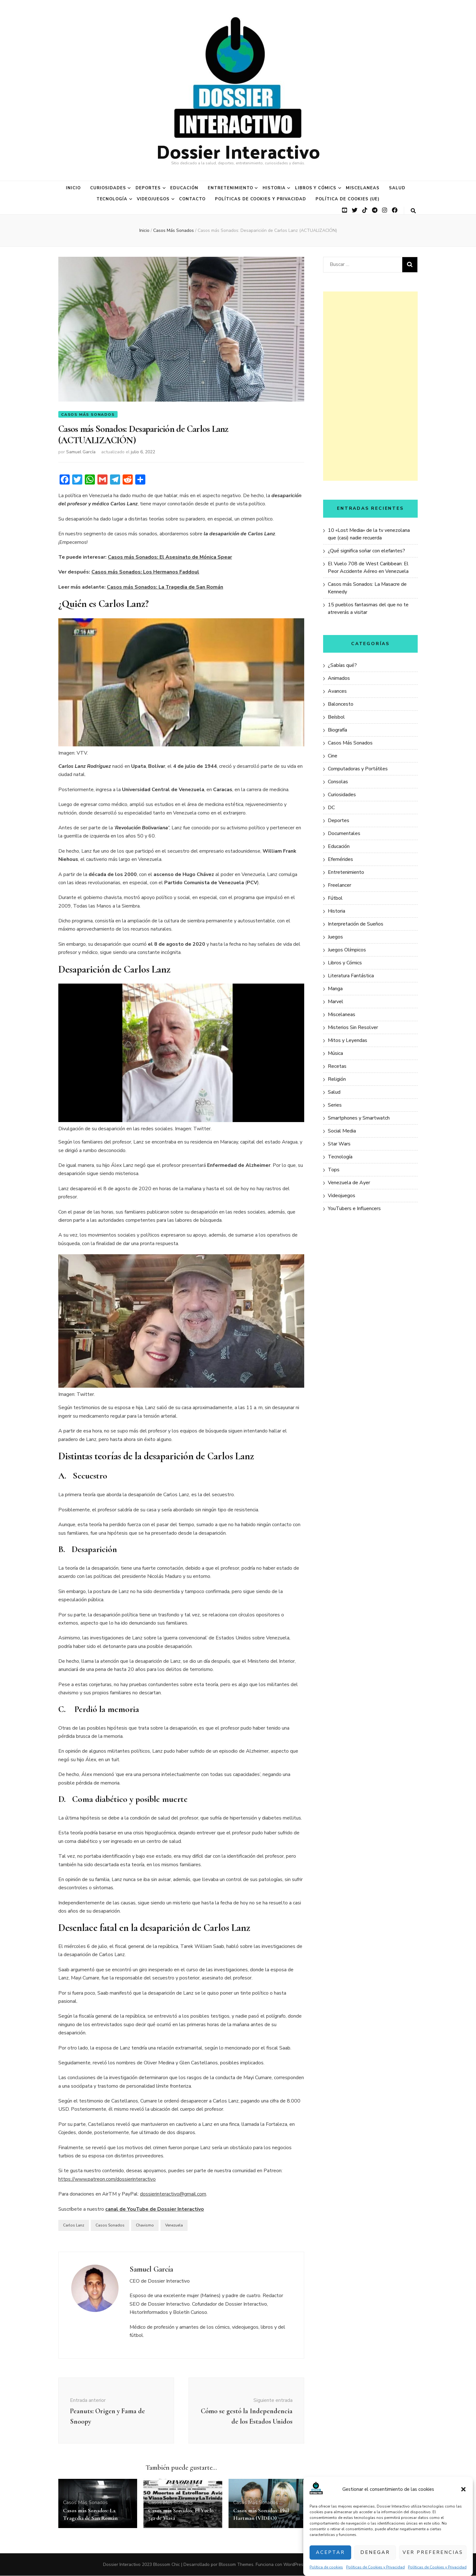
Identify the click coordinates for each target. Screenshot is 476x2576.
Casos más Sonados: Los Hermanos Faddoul (145, 572)
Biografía (337, 729)
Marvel (335, 1001)
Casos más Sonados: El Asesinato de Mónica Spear (170, 557)
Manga (335, 988)
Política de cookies (326, 2567)
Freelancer (339, 885)
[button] (463, 2489)
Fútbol (335, 898)
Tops (334, 1169)
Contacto (192, 199)
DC (331, 807)
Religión (337, 1079)
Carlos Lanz (73, 2225)
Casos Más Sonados (88, 414)
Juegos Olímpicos (347, 949)
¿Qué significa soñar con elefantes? (366, 550)
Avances (337, 691)
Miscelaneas (363, 188)
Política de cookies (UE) (348, 199)
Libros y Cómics (316, 188)
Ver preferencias (433, 2552)
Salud (397, 188)
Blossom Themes (236, 2565)
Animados (339, 678)
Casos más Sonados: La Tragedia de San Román (165, 587)
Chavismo (145, 2225)
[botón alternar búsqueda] (413, 211)
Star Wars (339, 1143)
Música (335, 1053)
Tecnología (112, 199)
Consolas (338, 781)
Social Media (342, 1130)
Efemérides (340, 859)
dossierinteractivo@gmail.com (173, 2194)
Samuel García (81, 453)
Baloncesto (340, 704)
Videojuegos (153, 199)
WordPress (294, 2565)
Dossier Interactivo (238, 151)
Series (335, 1105)
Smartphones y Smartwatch (359, 1118)
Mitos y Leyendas (347, 1040)
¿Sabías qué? (342, 665)
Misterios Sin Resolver (353, 1027)
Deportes (148, 188)
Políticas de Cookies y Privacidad (375, 2567)
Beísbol (336, 717)
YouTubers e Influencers (354, 1208)
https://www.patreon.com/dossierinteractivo (107, 2179)
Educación (184, 188)
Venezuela (174, 2225)
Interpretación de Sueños (355, 923)
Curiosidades (108, 188)
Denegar (375, 2552)
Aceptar (330, 2552)
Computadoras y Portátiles (358, 768)
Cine (332, 755)
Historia (274, 188)
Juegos (335, 936)
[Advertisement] (370, 386)
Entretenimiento (230, 188)
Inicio (73, 188)
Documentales (344, 833)
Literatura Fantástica (351, 975)
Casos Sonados (110, 2225)
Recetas (337, 1066)
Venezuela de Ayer (349, 1182)
